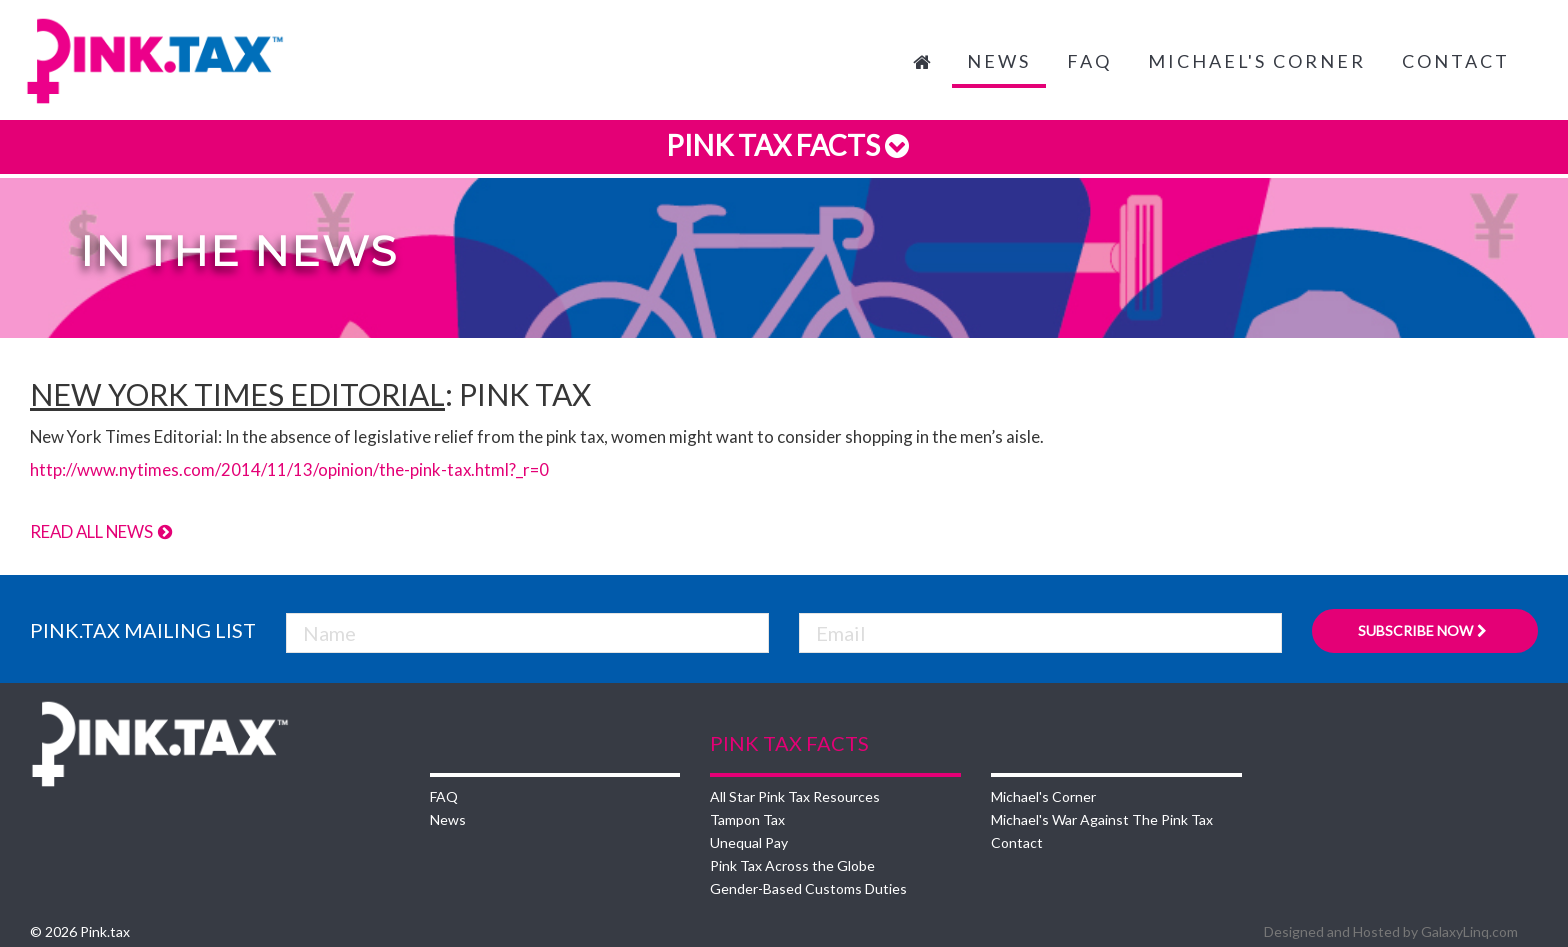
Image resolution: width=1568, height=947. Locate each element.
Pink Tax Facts (784, 145)
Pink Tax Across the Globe (792, 865)
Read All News (102, 531)
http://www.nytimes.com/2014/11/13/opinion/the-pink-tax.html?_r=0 (289, 469)
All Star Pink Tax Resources (795, 796)
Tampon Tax (747, 819)
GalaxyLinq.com (1469, 931)
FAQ (1089, 61)
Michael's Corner (1257, 61)
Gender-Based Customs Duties (808, 888)
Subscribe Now (1424, 630)
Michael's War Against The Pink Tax (1102, 819)
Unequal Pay (749, 842)
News (999, 61)
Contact (1456, 61)
